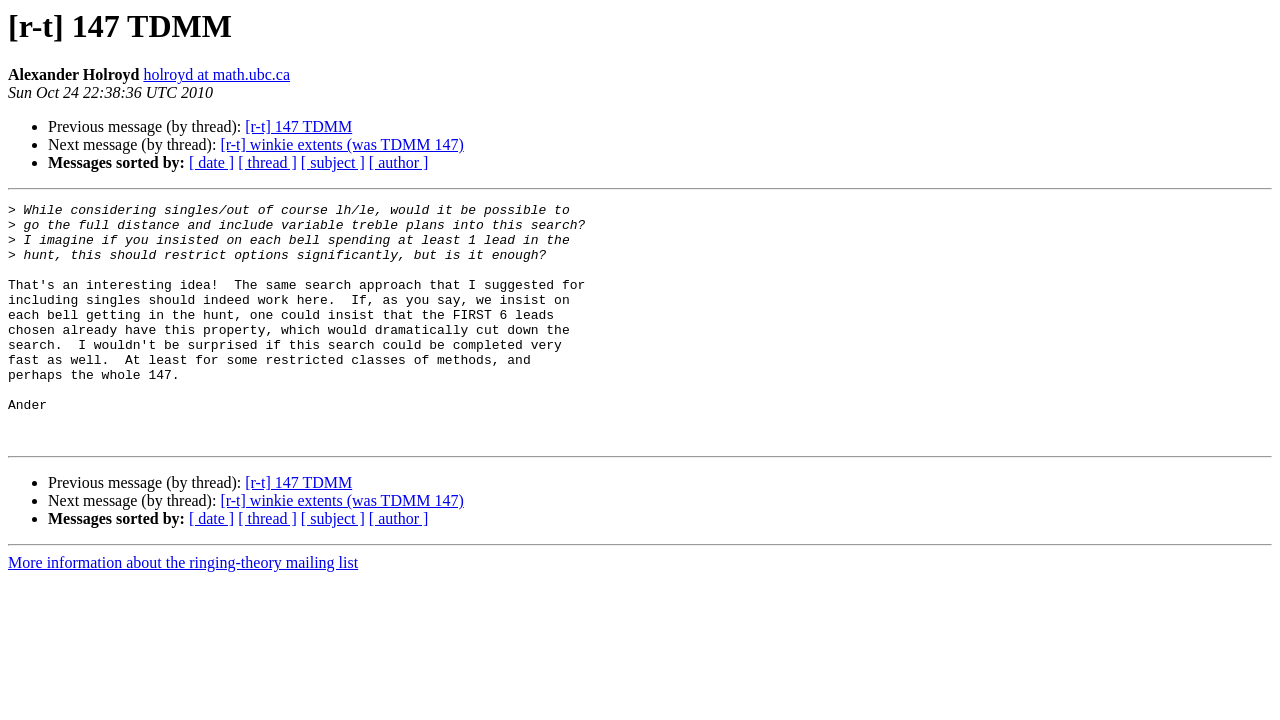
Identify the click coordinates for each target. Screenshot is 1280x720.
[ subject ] (333, 162)
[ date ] (211, 162)
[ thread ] (267, 162)
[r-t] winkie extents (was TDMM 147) (341, 144)
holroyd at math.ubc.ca (216, 74)
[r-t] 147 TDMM (298, 126)
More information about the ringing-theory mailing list (183, 610)
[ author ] (399, 162)
